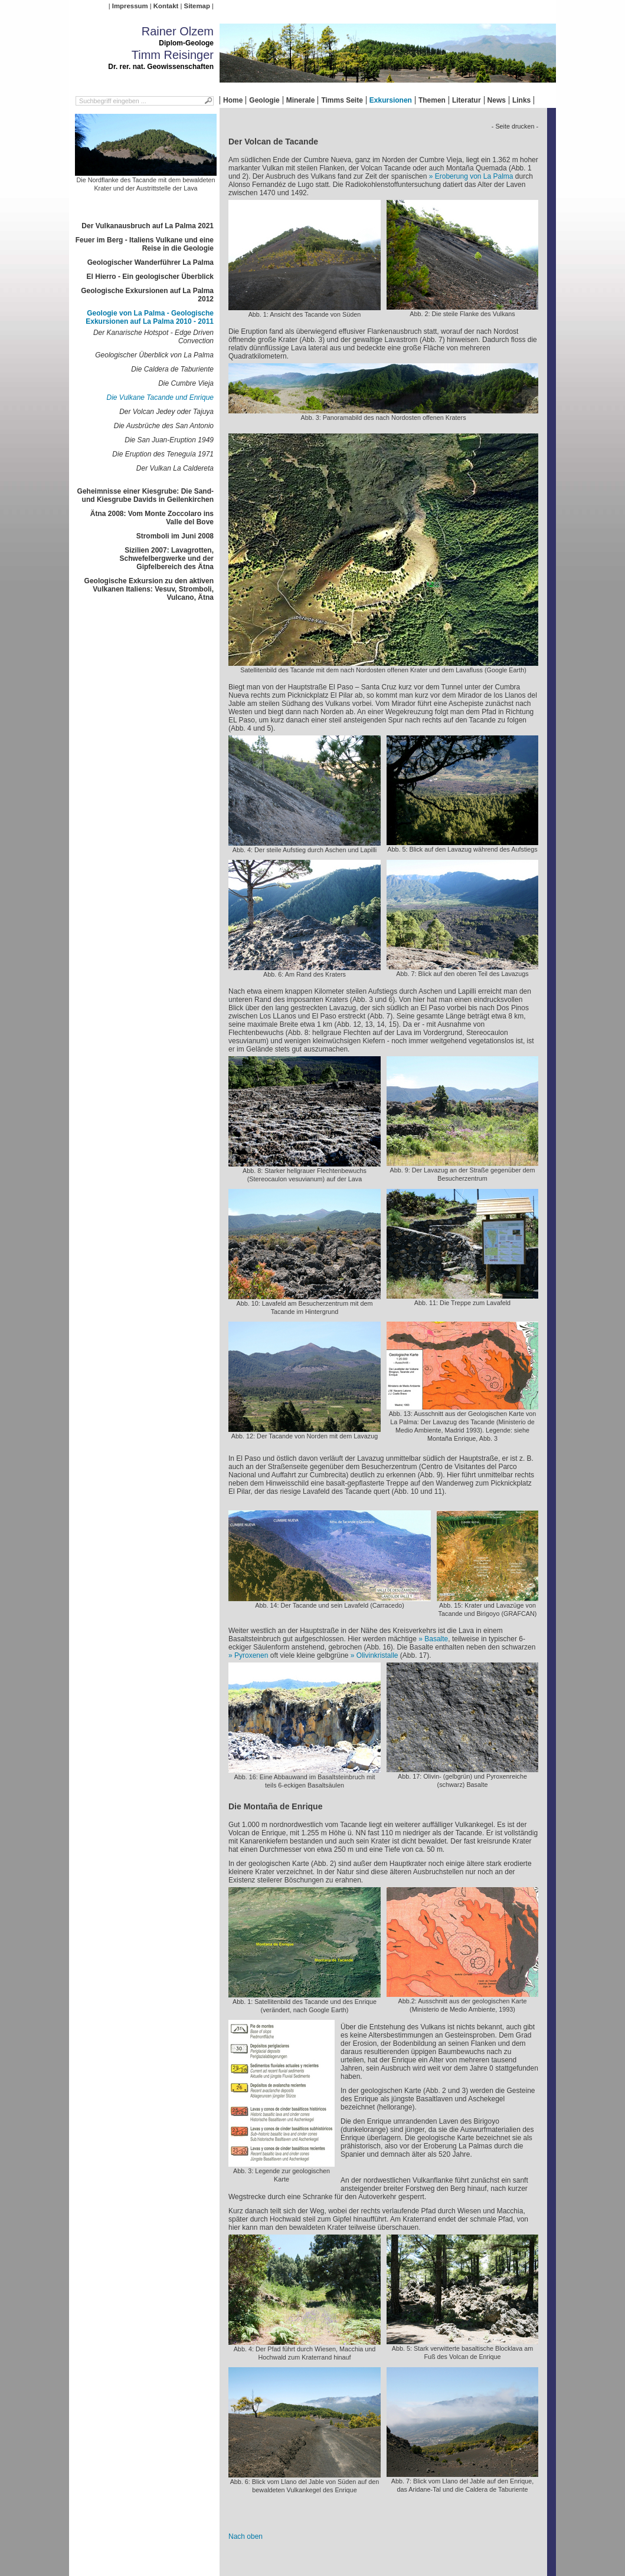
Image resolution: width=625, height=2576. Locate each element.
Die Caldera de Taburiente (172, 369)
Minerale (300, 100)
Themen (432, 100)
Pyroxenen (251, 1655)
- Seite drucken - (515, 126)
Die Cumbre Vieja (186, 383)
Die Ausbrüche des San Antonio (164, 426)
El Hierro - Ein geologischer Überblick (150, 276)
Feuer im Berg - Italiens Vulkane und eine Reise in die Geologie (145, 244)
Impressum (130, 5)
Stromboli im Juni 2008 (175, 536)
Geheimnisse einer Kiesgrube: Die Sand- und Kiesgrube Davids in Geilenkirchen (145, 495)
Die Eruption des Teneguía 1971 (163, 454)
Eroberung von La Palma (474, 176)
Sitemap (197, 5)
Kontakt (165, 5)
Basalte (436, 1639)
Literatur (466, 100)
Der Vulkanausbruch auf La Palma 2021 (147, 226)
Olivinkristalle (377, 1655)
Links (521, 100)
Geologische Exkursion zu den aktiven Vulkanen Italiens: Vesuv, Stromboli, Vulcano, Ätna (149, 589)
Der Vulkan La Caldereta (175, 468)
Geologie (264, 100)
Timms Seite (341, 100)
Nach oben (245, 2536)
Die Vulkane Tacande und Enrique (160, 397)
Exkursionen (390, 100)
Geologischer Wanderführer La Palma (150, 262)
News (496, 100)
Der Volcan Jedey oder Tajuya (166, 412)
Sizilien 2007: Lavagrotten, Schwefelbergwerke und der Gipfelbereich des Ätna (167, 558)
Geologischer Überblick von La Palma (154, 355)
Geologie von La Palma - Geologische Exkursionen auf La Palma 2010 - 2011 (150, 317)
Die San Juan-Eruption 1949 (169, 440)
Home (233, 100)
